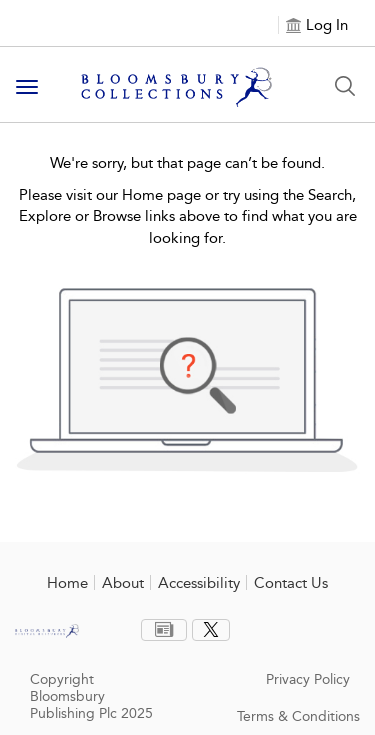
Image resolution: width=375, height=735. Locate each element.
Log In (327, 25)
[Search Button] (345, 86)
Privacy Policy (308, 679)
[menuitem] (164, 630)
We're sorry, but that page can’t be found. (187, 163)
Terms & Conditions (298, 716)
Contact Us (291, 583)
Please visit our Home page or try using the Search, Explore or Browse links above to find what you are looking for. (188, 216)
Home (67, 583)
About (123, 583)
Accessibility (199, 583)
